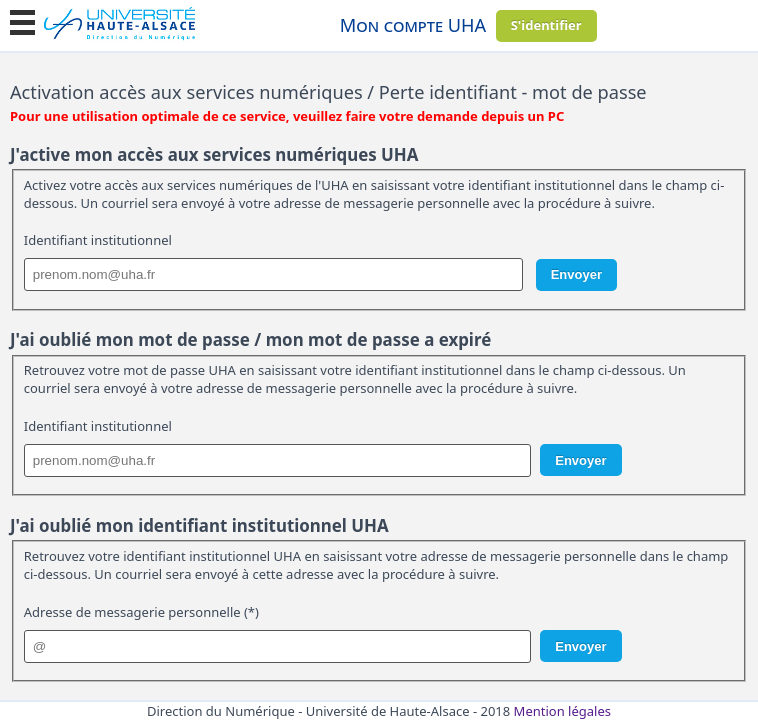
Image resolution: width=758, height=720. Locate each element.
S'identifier (546, 25)
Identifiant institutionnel (98, 240)
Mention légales (562, 711)
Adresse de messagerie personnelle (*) (141, 612)
